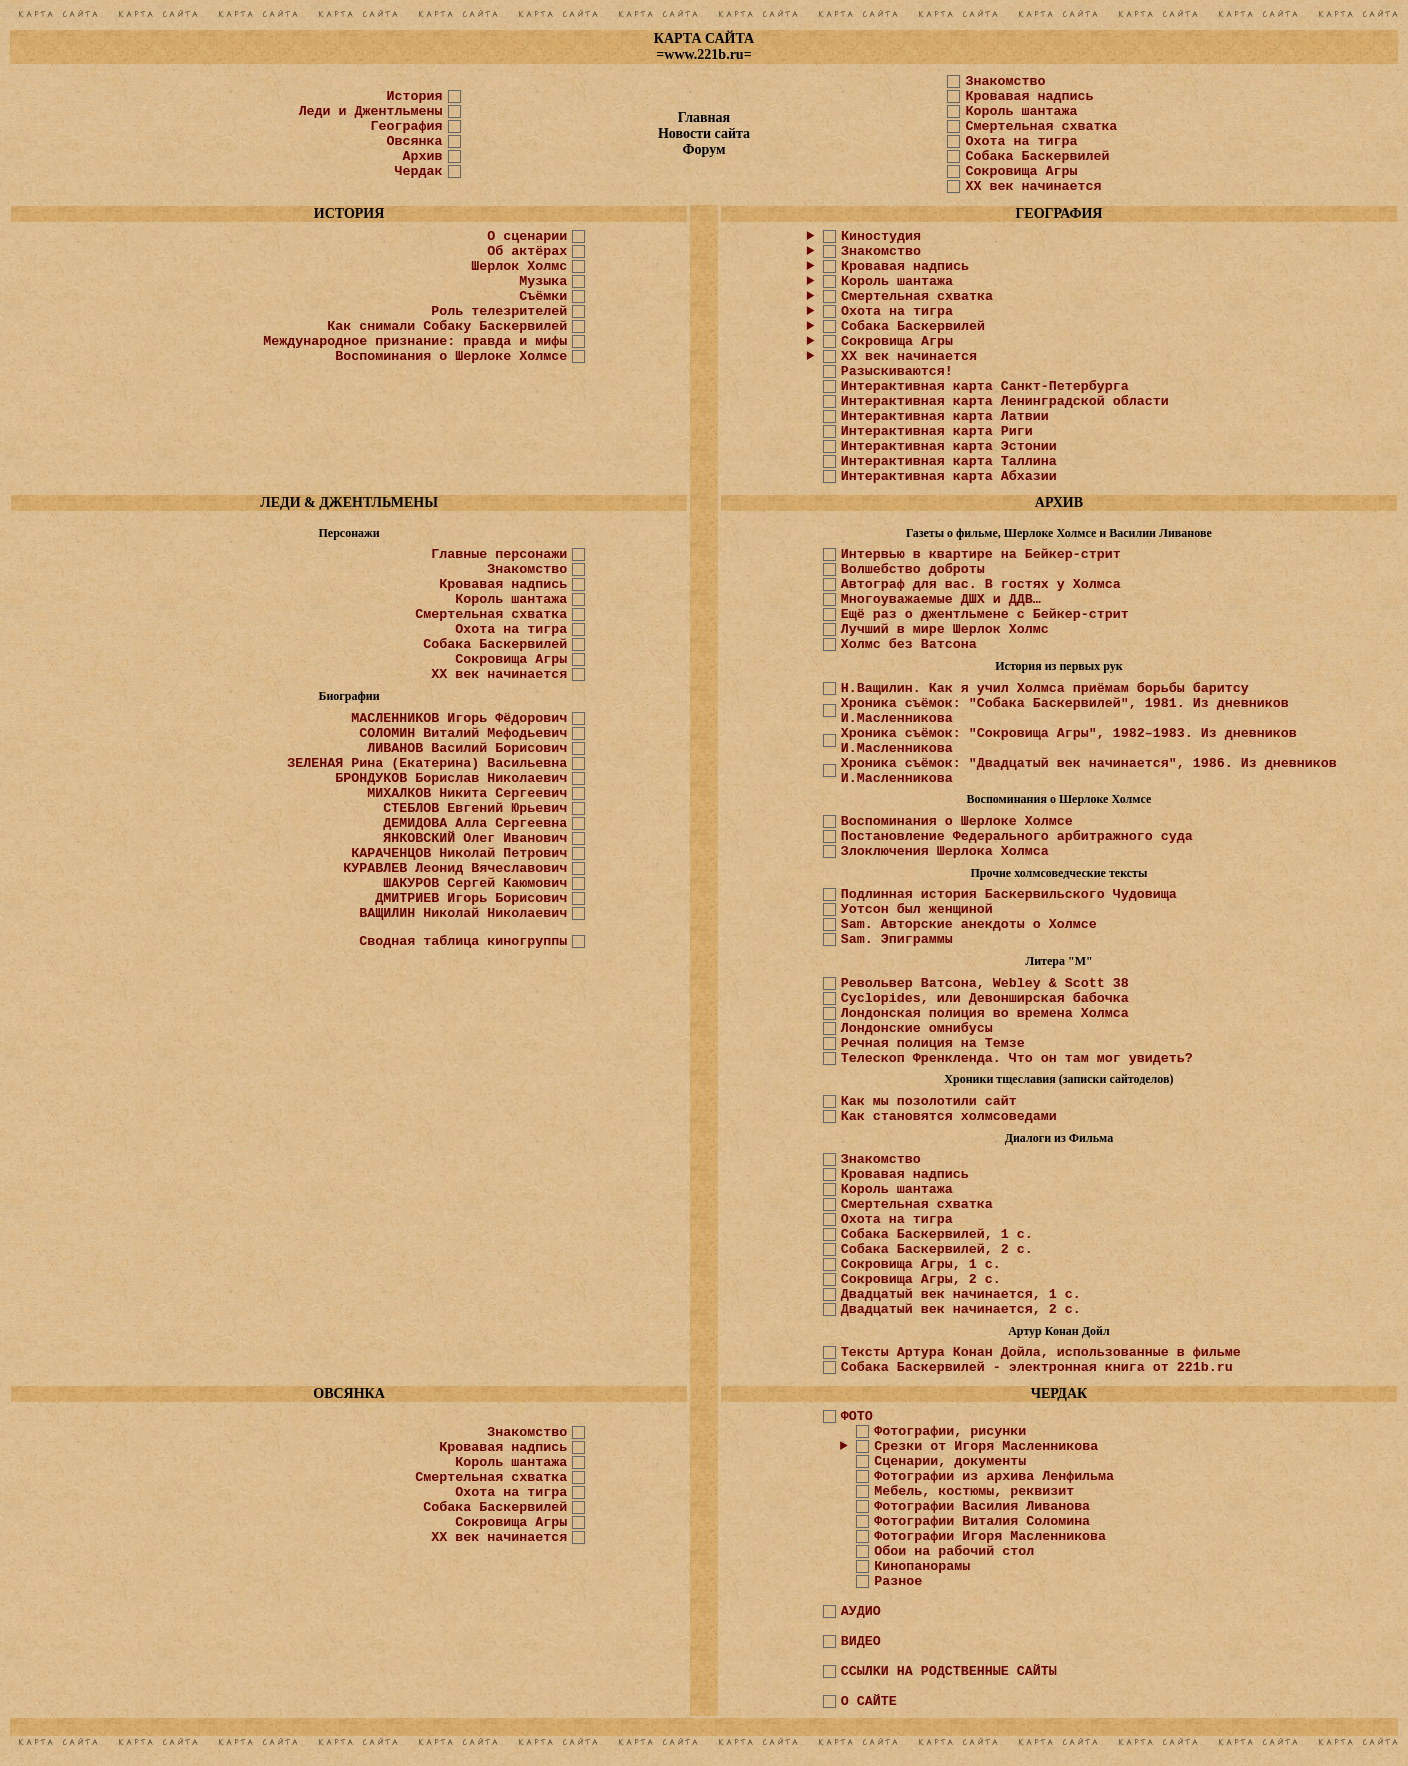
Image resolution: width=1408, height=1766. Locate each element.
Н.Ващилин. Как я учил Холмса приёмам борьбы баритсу (1045, 688)
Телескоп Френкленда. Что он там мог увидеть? (1017, 1058)
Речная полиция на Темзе (933, 1043)
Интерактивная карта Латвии (945, 416)
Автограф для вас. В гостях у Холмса (981, 584)
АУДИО (861, 1611)
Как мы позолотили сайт (929, 1101)
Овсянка (415, 141)
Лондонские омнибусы (917, 1028)
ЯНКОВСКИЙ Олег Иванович (475, 838)
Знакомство (1005, 81)
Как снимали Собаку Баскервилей (447, 326)
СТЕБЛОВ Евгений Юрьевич (475, 808)
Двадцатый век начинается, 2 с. (961, 1309)
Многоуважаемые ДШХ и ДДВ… (941, 599)
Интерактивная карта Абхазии (949, 476)
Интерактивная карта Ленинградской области (1005, 401)
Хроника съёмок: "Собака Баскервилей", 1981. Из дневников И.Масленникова (1065, 711)
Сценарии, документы (950, 1461)
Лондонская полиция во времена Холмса (985, 1013)
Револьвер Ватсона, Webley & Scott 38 (985, 983)
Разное (898, 1581)
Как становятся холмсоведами (949, 1116)
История (415, 96)
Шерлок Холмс (519, 266)
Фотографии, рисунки (950, 1431)
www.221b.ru (703, 54)
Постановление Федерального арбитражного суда (1017, 836)
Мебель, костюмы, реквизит (974, 1491)
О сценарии (527, 236)
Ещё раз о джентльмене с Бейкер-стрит (985, 614)
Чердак (419, 171)
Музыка (543, 281)
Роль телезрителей (499, 311)
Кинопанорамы (922, 1566)
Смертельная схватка (1041, 126)
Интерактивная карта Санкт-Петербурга (985, 386)
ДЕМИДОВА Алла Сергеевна (475, 823)
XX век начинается (1033, 186)
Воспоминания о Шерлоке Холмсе (451, 356)
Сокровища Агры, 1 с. (921, 1264)
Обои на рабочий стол (954, 1551)
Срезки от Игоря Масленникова (986, 1446)
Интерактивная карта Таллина (949, 461)
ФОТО (857, 1416)
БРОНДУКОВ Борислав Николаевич (451, 778)
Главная (704, 117)
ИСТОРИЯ (349, 213)
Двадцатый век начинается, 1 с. (961, 1294)
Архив (423, 156)
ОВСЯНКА (349, 1393)
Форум (704, 149)
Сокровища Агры (1021, 171)
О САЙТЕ (869, 1701)
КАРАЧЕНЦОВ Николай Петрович (459, 853)
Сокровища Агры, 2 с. (921, 1279)
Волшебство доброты (913, 569)
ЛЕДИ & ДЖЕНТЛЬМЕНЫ (349, 502)
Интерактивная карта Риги (937, 431)
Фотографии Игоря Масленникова (990, 1536)
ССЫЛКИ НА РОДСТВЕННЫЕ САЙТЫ (949, 1671)
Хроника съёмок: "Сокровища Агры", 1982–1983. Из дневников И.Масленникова (1069, 741)
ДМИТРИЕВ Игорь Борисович (471, 898)
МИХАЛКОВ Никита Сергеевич (467, 793)
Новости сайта (704, 133)
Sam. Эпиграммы (897, 939)
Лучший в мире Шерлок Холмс (945, 629)
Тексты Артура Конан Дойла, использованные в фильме (1041, 1352)
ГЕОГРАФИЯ (1058, 213)
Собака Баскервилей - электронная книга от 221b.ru (1037, 1367)
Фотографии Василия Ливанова (982, 1506)
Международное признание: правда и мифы (415, 341)
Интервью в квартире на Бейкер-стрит (981, 554)
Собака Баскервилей (1037, 156)
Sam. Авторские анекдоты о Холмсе (969, 924)
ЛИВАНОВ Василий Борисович (467, 748)
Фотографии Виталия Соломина (982, 1521)
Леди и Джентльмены (371, 111)
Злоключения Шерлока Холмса (945, 851)
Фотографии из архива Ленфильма (994, 1476)
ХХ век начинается (909, 356)
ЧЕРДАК (1059, 1393)
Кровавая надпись (1029, 96)
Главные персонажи (499, 554)
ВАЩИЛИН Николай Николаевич (463, 913)
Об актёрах (527, 251)
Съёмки (543, 296)
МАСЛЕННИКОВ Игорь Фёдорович (459, 718)
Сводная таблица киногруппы (463, 941)
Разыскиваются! (897, 371)
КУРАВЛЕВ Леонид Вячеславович (455, 868)
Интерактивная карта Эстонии (949, 446)
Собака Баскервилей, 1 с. (937, 1234)
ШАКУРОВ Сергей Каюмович (475, 883)
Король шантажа (1021, 111)
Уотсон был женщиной (917, 909)
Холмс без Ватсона (909, 644)
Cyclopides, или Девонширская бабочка (985, 998)
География (407, 126)
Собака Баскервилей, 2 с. (937, 1249)
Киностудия (881, 236)
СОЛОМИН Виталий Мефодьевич (463, 733)
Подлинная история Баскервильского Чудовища (1009, 894)
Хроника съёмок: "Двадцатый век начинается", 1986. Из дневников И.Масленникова (1089, 771)
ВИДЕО (861, 1641)
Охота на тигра (1021, 141)
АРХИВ (1059, 502)
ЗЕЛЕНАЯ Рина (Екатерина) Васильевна (427, 763)
